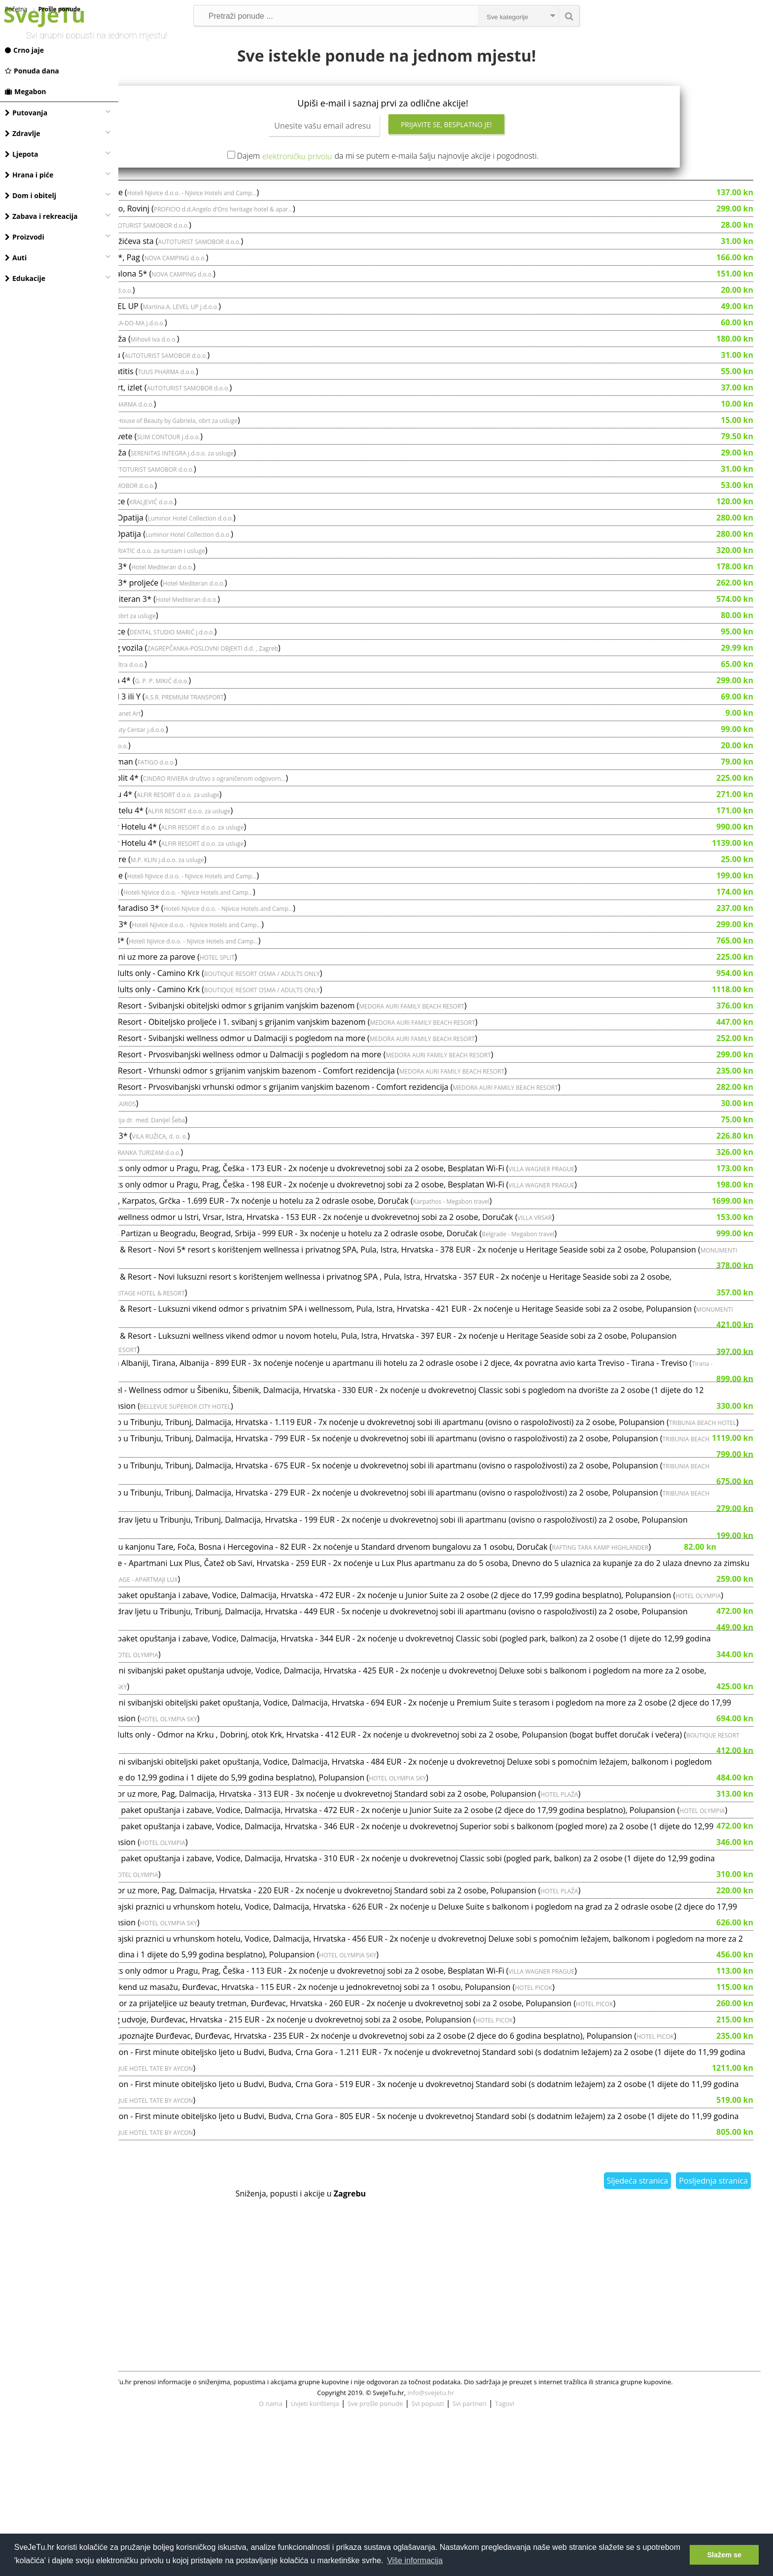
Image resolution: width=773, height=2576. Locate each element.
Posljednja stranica (713, 2338)
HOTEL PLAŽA (677, 1925)
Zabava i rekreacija (41, 216)
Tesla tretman (163, 784)
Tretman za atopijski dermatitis (195, 410)
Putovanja (26, 112)
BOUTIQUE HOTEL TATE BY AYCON (430, 2226)
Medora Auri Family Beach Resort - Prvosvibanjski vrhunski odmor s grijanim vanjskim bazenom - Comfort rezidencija (352, 1126)
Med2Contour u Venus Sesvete (194, 475)
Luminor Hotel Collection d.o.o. (308, 558)
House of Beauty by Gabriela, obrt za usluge (296, 460)
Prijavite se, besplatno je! (505, 164)
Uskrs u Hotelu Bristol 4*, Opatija (198, 573)
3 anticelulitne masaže (179, 703)
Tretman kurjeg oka (174, 443)
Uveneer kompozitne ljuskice (191, 670)
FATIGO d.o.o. (274, 802)
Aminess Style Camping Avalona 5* (202, 313)
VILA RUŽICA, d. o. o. (278, 1176)
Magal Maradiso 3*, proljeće (189, 231)
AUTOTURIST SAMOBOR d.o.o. (265, 265)
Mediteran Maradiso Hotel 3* (192, 605)
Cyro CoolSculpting (172, 768)
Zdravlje (22, 133)
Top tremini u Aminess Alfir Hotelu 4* (206, 866)
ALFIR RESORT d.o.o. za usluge (296, 834)
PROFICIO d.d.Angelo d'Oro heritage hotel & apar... (341, 248)
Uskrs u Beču (162, 524)
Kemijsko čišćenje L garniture (191, 898)
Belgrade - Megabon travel (636, 1273)
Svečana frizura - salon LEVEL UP (197, 345)
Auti (16, 257)
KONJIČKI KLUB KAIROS (222, 1143)
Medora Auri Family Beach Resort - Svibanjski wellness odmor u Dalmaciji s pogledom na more (311, 1077)
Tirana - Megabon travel (231, 1433)
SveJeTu (44, 14)
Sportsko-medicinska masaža (191, 492)
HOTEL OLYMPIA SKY (292, 1813)
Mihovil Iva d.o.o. (272, 379)
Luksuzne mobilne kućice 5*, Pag (198, 296)
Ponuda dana (32, 70)
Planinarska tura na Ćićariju (188, 394)
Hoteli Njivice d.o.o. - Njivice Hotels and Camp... (310, 232)
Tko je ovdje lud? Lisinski (182, 752)
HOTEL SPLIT (335, 997)
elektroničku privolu (356, 195)
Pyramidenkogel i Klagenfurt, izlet (199, 426)
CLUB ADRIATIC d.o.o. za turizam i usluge (267, 590)
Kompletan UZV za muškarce (190, 540)
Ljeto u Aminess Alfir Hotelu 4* (194, 833)
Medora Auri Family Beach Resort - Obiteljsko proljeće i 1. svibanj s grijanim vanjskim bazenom (311, 1061)
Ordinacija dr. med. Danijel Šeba (259, 1159)
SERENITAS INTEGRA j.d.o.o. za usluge (300, 492)
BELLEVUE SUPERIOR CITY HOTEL (382, 1466)
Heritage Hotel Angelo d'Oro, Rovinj (203, 248)
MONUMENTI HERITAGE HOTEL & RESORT (272, 1305)
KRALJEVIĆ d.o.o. (269, 541)
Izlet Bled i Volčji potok (179, 264)
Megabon (25, 91)
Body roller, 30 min (173, 329)
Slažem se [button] (724, 2555)
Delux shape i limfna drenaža (191, 378)
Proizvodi (24, 237)
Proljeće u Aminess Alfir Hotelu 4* (200, 849)
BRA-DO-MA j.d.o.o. (256, 362)
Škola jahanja (162, 1142)
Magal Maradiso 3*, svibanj (187, 931)
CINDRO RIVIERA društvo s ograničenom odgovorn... (332, 818)
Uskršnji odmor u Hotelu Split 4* (197, 817)
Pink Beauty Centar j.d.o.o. (247, 769)
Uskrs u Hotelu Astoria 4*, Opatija (200, 557)
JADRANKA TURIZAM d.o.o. (262, 1192)
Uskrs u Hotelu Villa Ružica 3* (192, 1175)
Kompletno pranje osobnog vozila (199, 687)
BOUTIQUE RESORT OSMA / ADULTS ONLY (380, 1013)
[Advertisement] (445, 2424)
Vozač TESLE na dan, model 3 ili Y (198, 736)
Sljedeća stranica (637, 2338)
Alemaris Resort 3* (172, 589)
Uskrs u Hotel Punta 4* (180, 1191)
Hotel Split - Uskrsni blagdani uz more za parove (226, 996)
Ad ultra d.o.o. (231, 330)
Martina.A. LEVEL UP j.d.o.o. (299, 346)
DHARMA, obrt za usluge (240, 655)
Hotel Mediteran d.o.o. (280, 606)
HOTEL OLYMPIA (211, 1717)
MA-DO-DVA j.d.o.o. (219, 785)
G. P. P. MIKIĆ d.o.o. (280, 720)
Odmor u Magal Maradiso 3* (190, 980)
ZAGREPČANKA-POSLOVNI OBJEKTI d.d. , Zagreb (330, 688)
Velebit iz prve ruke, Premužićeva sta (205, 280)
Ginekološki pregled (174, 1158)
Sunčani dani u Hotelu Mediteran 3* (204, 638)
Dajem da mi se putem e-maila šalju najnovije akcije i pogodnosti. (447, 195)
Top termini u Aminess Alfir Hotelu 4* (206, 882)
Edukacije (25, 278)
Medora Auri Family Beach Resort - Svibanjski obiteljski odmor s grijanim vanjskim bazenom (305, 1045)
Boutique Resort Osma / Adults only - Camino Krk (228, 1012)
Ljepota (21, 154)
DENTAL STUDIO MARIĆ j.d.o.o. (290, 671)
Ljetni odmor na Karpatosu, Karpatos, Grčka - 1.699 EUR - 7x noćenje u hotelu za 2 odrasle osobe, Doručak (332, 1240)
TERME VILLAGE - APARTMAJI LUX (399, 1685)
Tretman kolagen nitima (182, 361)
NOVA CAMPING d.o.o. (293, 297)
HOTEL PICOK (651, 2134)
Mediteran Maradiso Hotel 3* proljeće (207, 622)
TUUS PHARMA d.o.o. (285, 411)
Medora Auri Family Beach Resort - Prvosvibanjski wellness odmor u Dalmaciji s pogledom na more (319, 1093)
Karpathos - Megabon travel (569, 1241)
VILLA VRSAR (653, 1257)
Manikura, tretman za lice (184, 459)
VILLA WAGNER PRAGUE (660, 1208)
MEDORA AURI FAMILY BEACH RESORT (529, 1046)
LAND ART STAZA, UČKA (181, 508)
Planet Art (245, 753)
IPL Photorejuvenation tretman (194, 801)
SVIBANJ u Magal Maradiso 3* (192, 963)
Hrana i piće (29, 174)
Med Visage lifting (170, 654)
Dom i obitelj (30, 195)
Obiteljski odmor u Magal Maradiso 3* (208, 947)
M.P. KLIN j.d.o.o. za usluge (285, 899)
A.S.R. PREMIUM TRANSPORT (302, 736)
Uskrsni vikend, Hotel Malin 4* (193, 719)
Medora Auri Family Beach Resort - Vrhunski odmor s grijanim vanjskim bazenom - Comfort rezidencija (325, 1110)
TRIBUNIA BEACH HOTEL (221, 1498)
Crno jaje (24, 50)
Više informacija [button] (415, 2560)
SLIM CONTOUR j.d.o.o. (286, 476)
